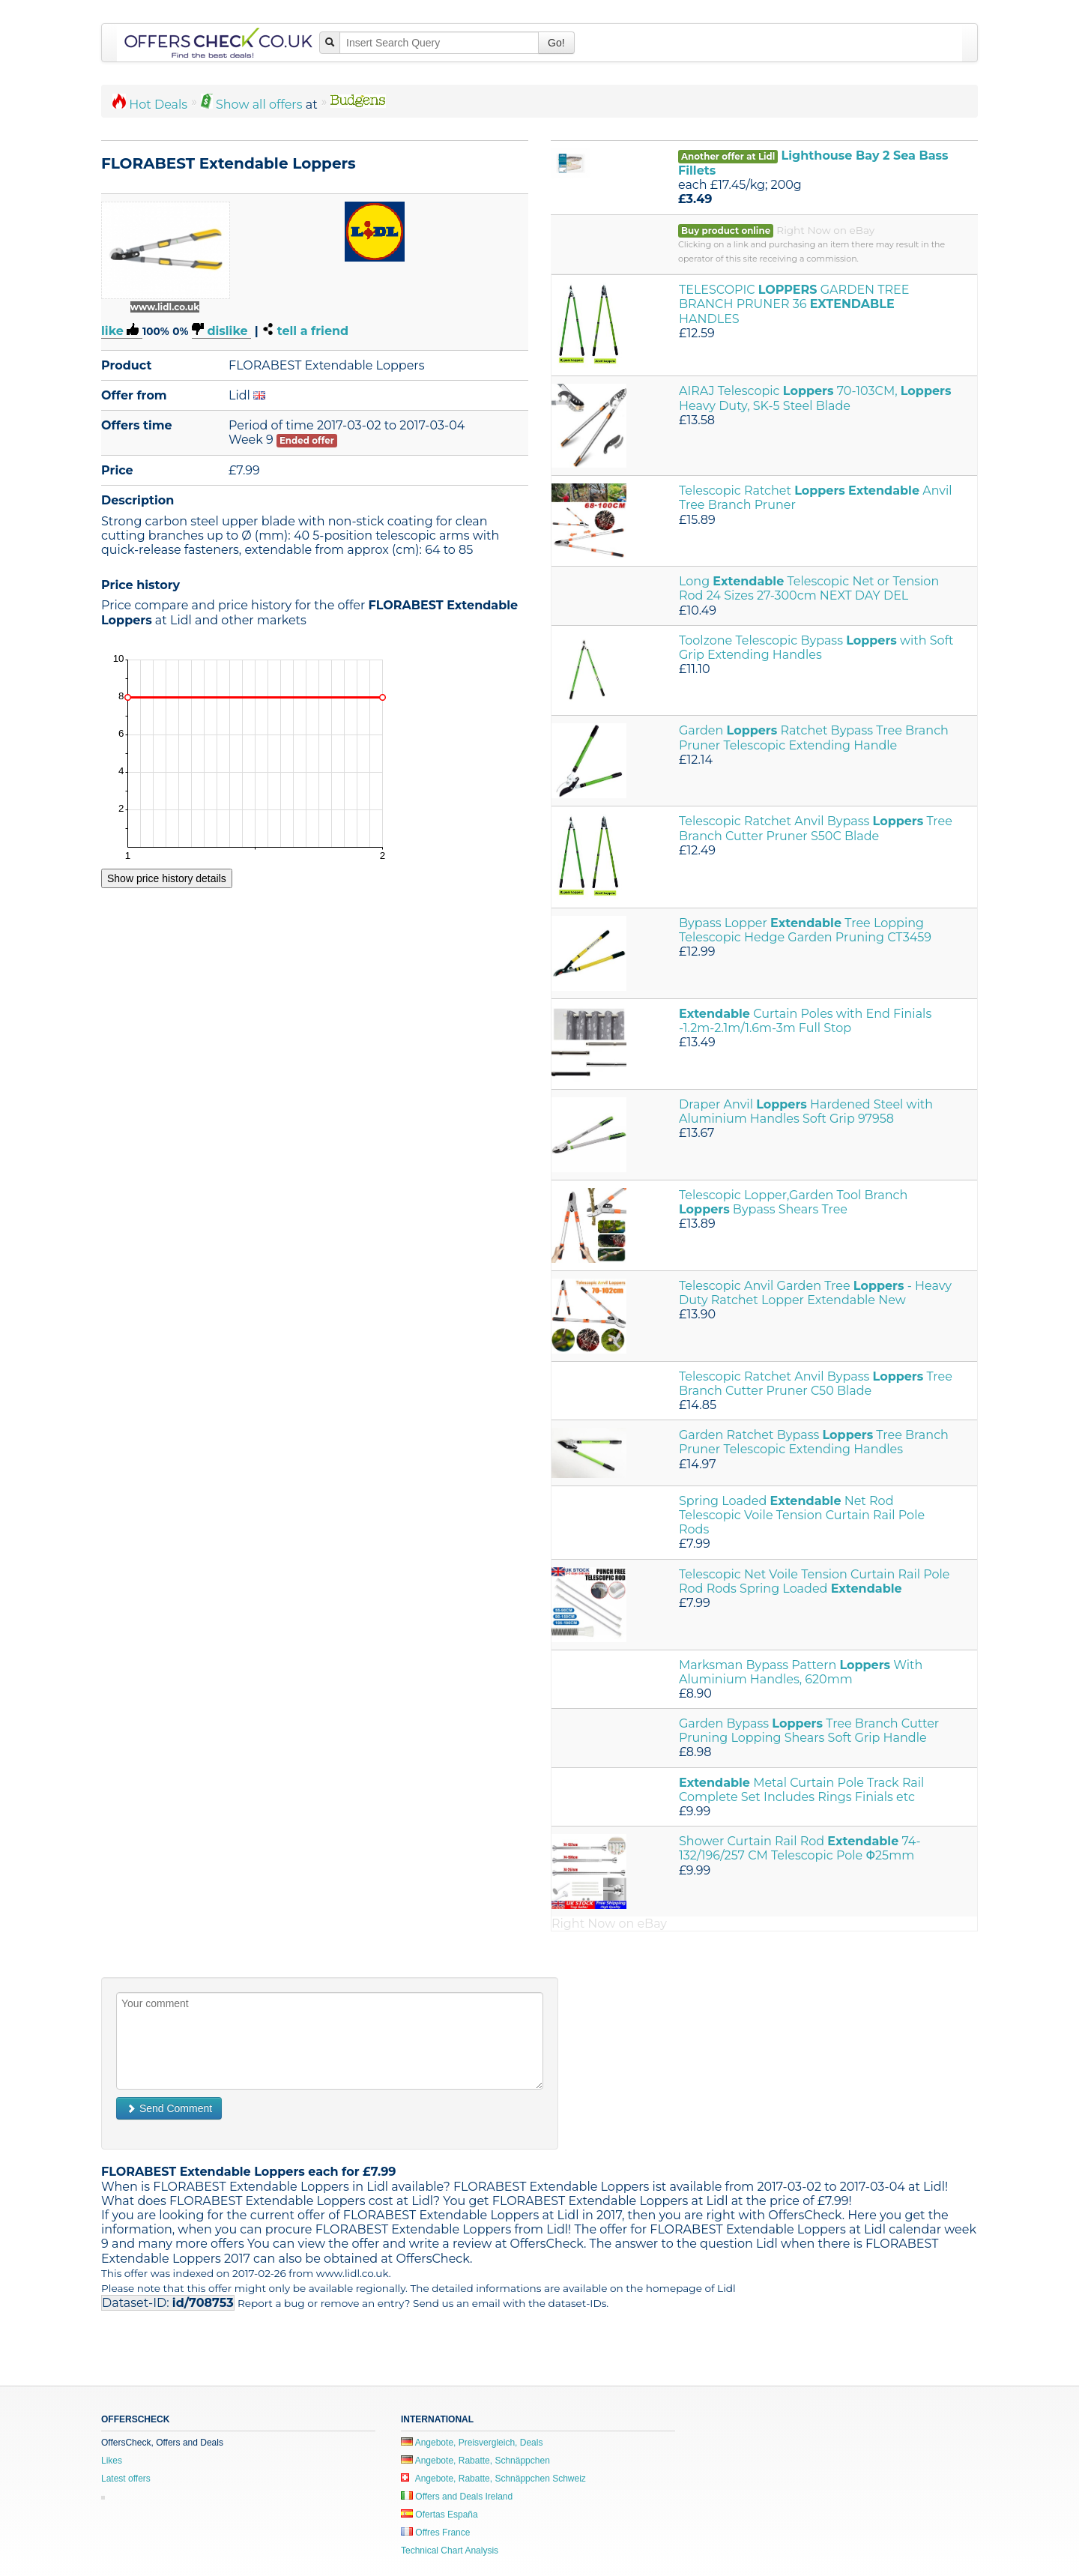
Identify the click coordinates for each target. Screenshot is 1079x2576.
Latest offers (126, 2478)
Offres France (435, 2532)
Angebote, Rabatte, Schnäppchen (475, 2460)
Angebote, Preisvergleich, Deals (471, 2442)
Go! (556, 43)
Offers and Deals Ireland (457, 2496)
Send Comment (169, 2108)
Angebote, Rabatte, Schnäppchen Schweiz (493, 2478)
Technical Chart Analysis (449, 2550)
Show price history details (166, 878)
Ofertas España (439, 2514)
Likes (111, 2460)
